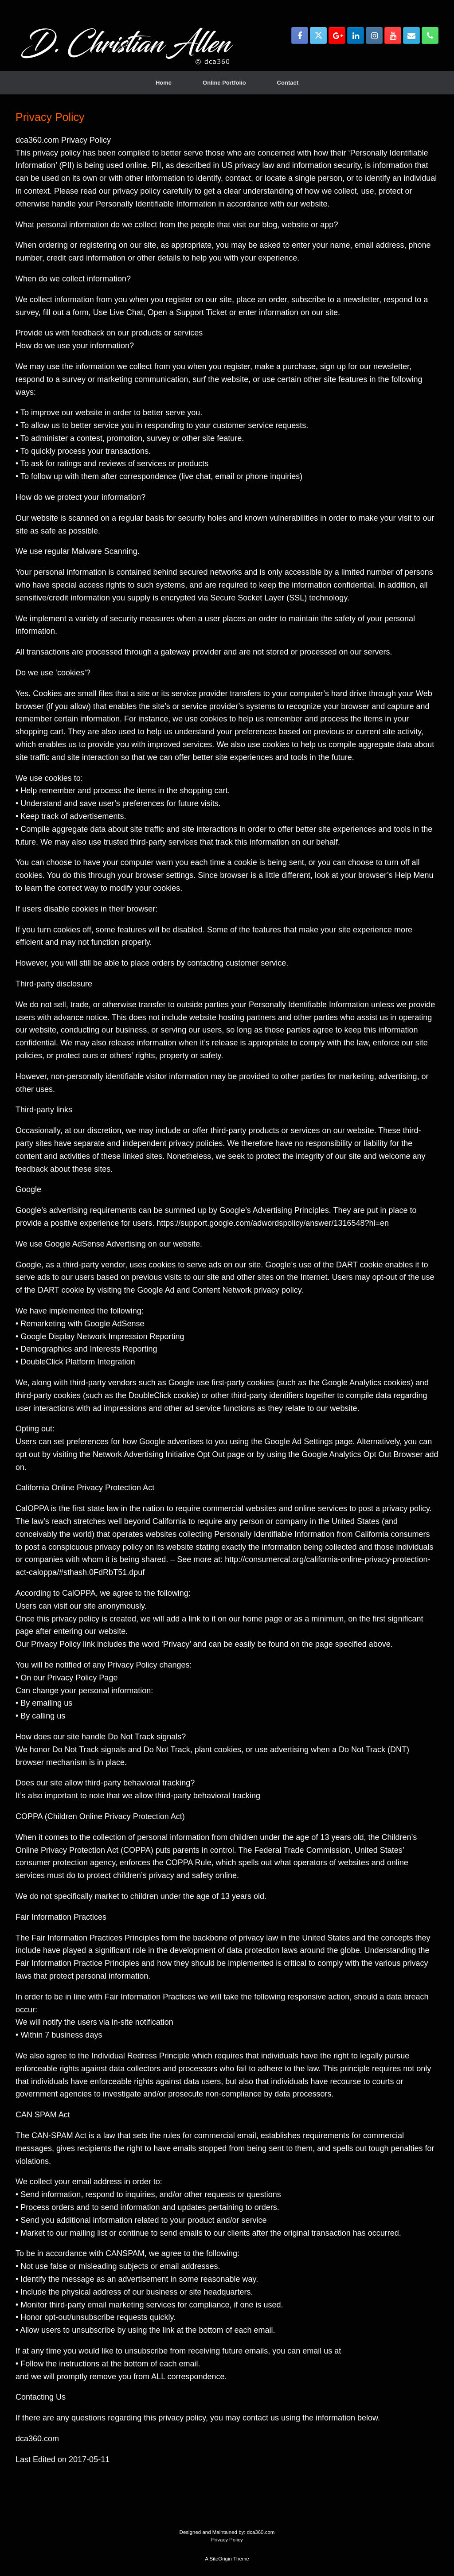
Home (164, 82)
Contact (287, 82)
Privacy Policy (227, 2539)
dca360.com (261, 2532)
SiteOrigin (220, 2558)
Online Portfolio (224, 82)
